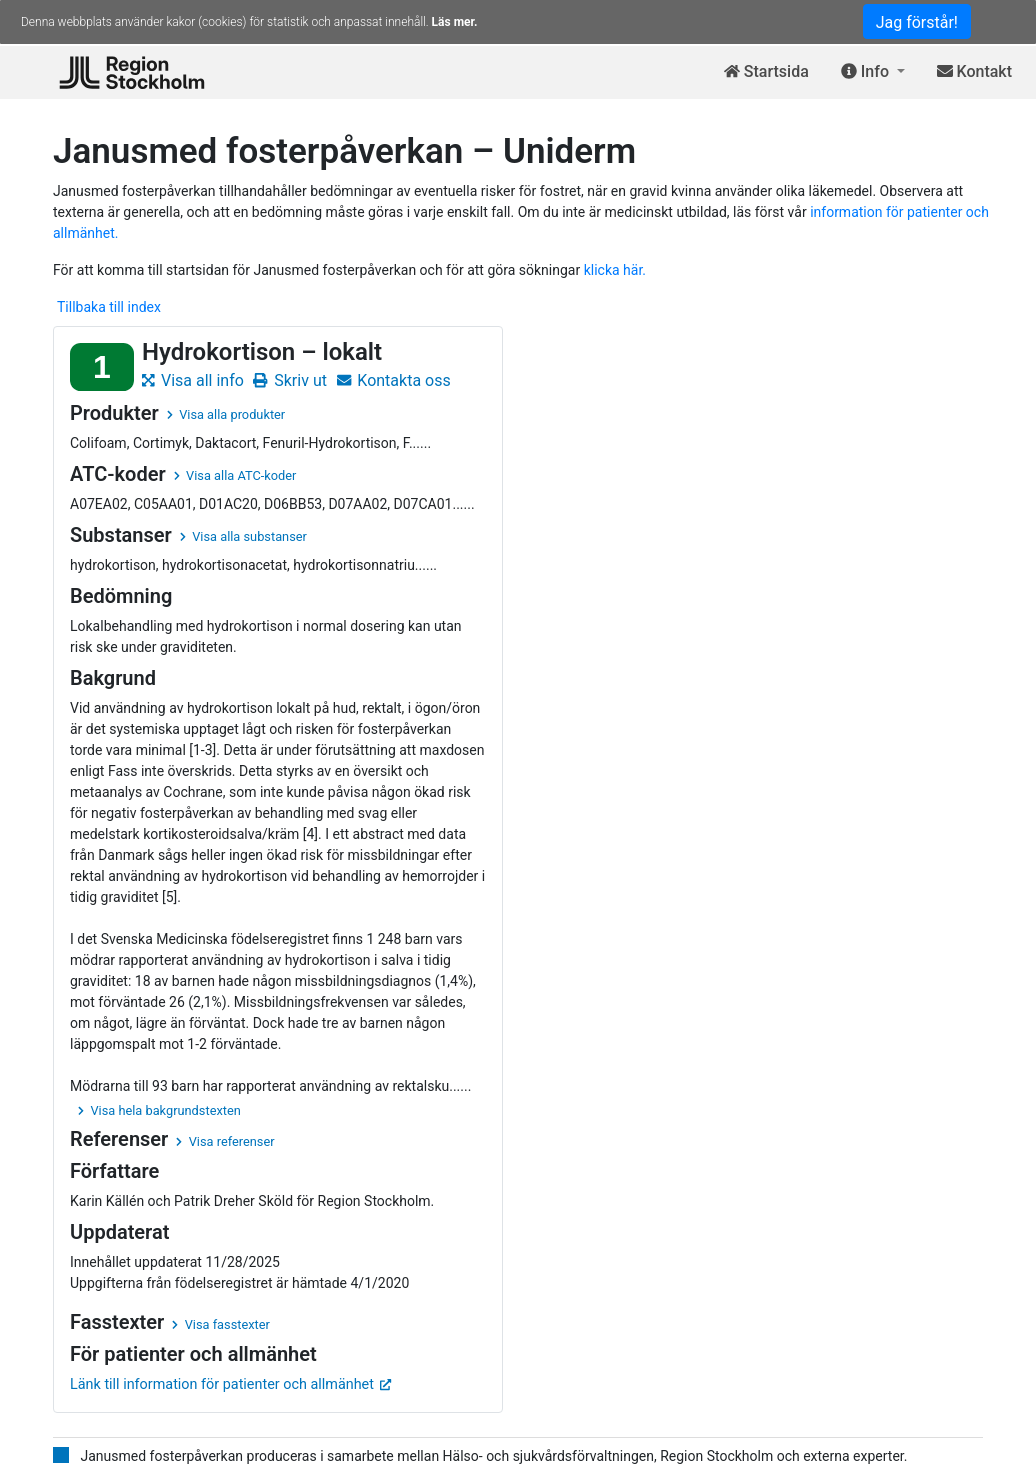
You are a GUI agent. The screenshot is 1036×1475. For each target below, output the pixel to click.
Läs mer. (455, 22)
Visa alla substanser (243, 536)
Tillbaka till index (109, 307)
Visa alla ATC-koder (235, 475)
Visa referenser (225, 1141)
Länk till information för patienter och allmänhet (231, 1384)
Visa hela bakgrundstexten (159, 1110)
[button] (873, 72)
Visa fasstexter (221, 1324)
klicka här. (615, 270)
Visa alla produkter (226, 414)
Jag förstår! (917, 22)
